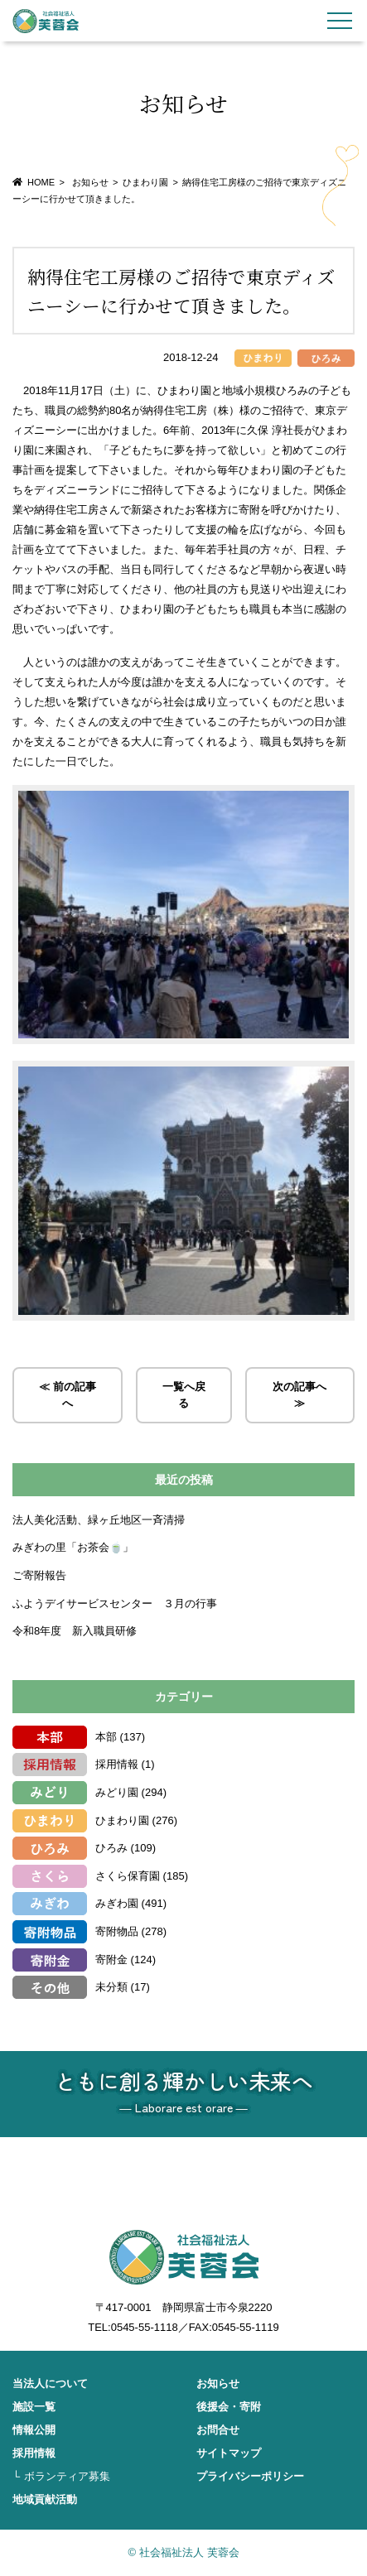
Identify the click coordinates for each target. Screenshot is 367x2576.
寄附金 (111, 1959)
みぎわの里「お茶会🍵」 (78, 1547)
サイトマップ (228, 2453)
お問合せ (217, 2430)
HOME (41, 182)
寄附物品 (116, 1931)
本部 (106, 1737)
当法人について (50, 2383)
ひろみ (111, 1848)
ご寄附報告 (39, 1575)
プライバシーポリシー (250, 2476)
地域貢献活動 (44, 2499)
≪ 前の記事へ (67, 1394)
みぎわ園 (116, 1903)
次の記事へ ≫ (299, 1394)
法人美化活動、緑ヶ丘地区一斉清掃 (98, 1520)
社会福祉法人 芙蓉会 (45, 20)
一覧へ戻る (183, 1394)
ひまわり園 (145, 182)
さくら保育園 (127, 1876)
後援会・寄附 (228, 2406)
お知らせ (217, 2383)
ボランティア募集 (67, 2476)
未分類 (111, 1987)
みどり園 (116, 1792)
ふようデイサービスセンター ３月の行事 (114, 1603)
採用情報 (116, 1764)
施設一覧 (34, 2406)
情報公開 (34, 2430)
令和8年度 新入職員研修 (74, 1631)
